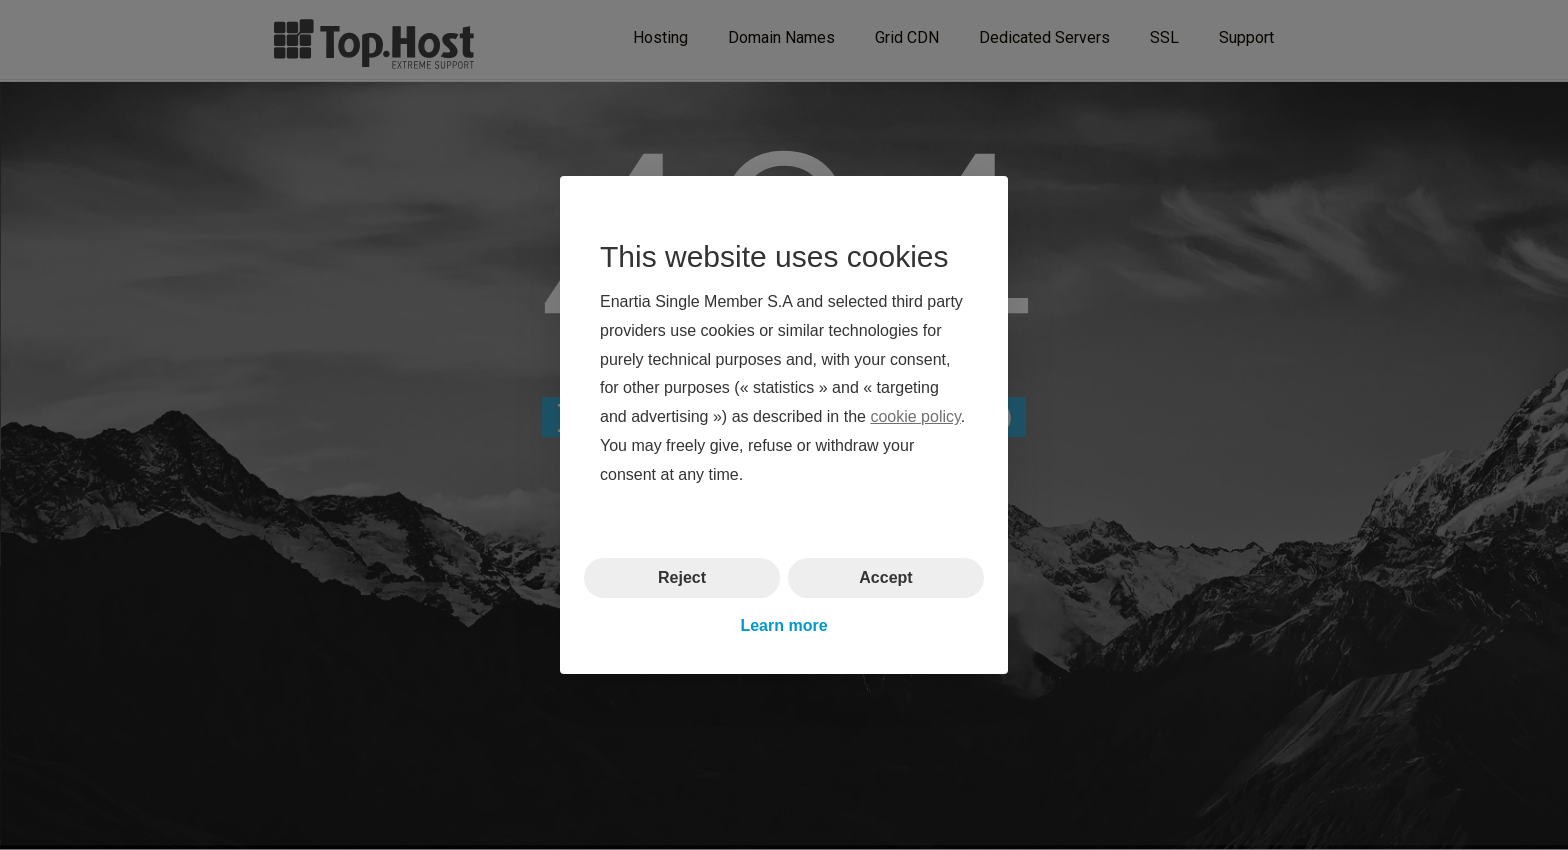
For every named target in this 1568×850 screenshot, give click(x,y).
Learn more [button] (783, 625)
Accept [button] (885, 576)
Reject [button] (682, 576)
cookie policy (915, 416)
